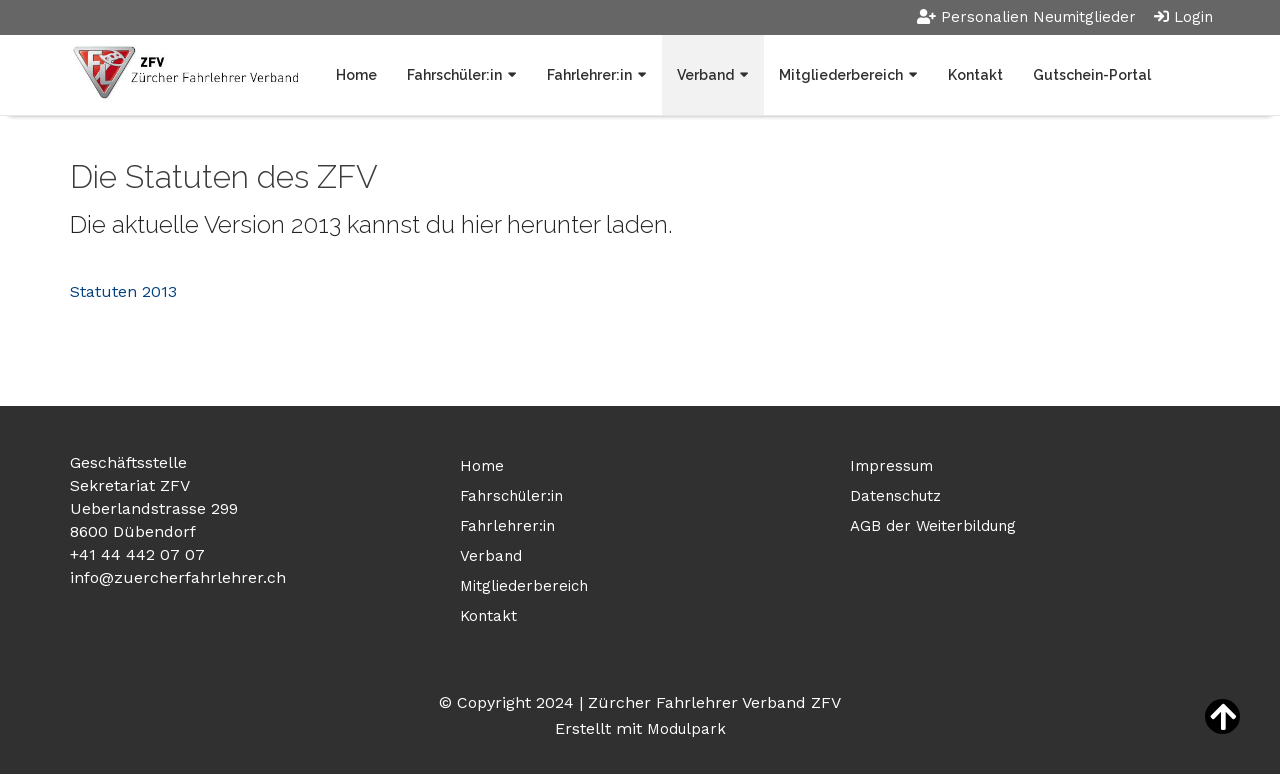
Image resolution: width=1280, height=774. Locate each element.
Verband (705, 75)
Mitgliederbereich (841, 75)
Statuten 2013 (123, 291)
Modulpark (686, 729)
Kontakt (975, 75)
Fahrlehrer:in (589, 75)
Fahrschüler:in (454, 75)
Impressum (891, 466)
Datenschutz (895, 496)
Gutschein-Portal (1092, 75)
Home (356, 75)
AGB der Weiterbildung (933, 526)
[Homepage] (184, 74)
